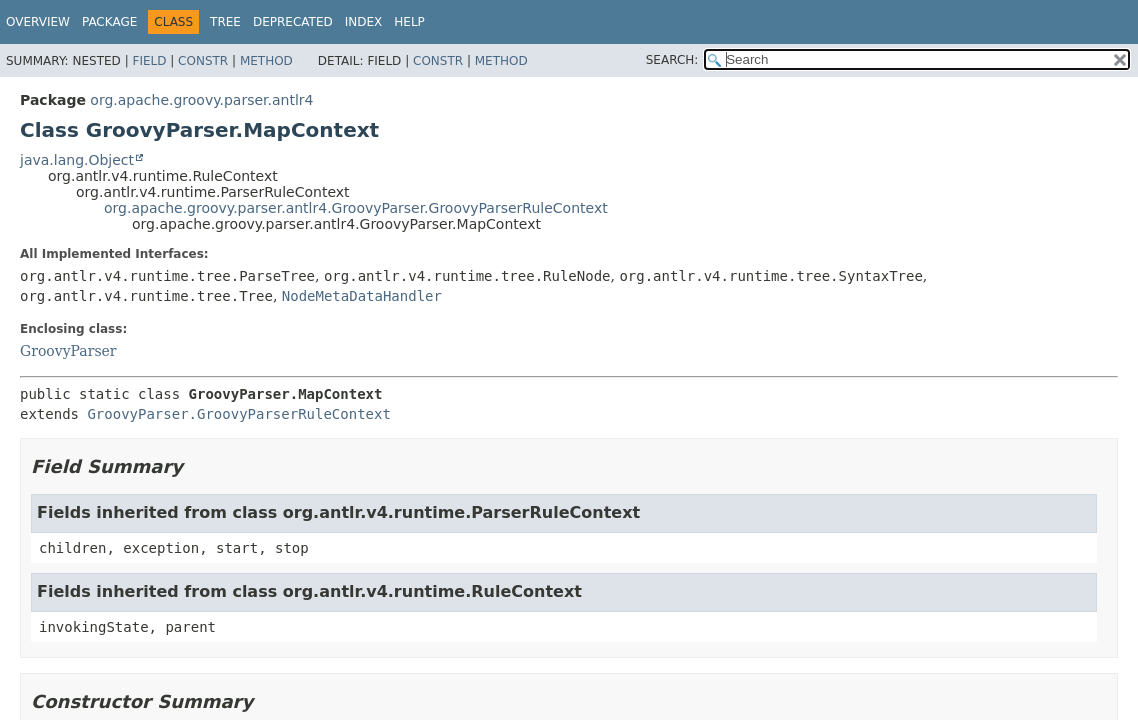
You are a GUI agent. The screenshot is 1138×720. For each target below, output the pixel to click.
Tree (225, 22)
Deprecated (293, 22)
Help (409, 22)
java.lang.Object (77, 160)
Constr (203, 61)
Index (364, 22)
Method (266, 61)
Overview (38, 22)
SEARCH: (672, 60)
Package (109, 22)
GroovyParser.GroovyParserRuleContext (238, 414)
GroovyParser (68, 351)
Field (149, 61)
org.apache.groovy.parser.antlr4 (201, 100)
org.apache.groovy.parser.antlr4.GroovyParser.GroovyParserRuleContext (356, 208)
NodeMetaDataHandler (362, 296)
